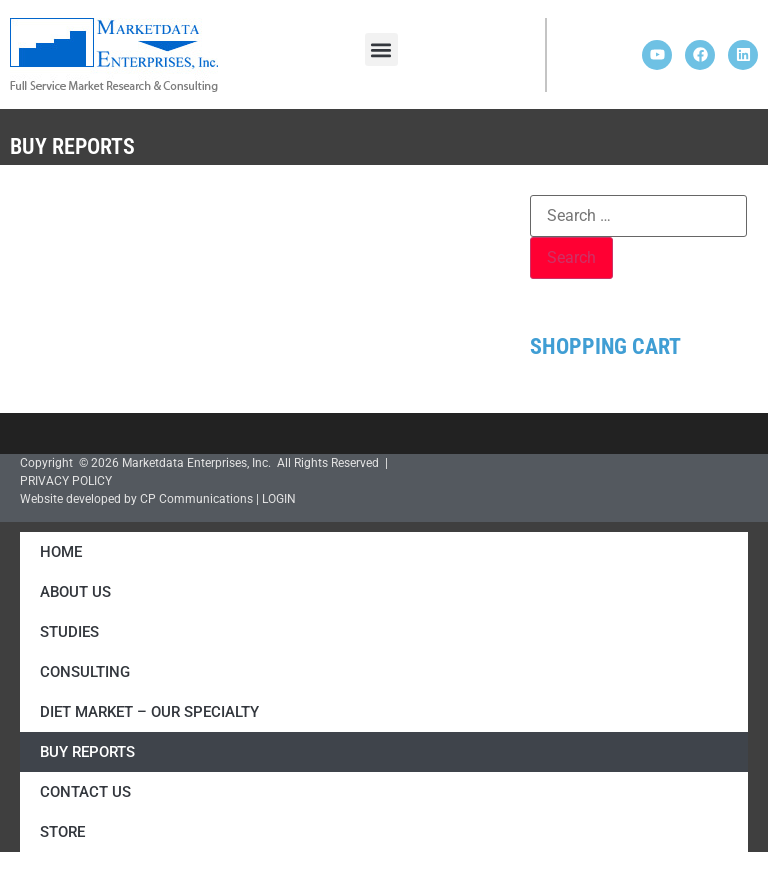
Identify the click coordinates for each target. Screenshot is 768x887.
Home (61, 552)
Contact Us (85, 792)
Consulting (85, 672)
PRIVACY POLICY (66, 481)
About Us (75, 592)
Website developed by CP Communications (136, 499)
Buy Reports (87, 752)
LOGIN (279, 499)
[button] (381, 49)
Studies (69, 632)
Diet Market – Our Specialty (149, 712)
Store (62, 832)
